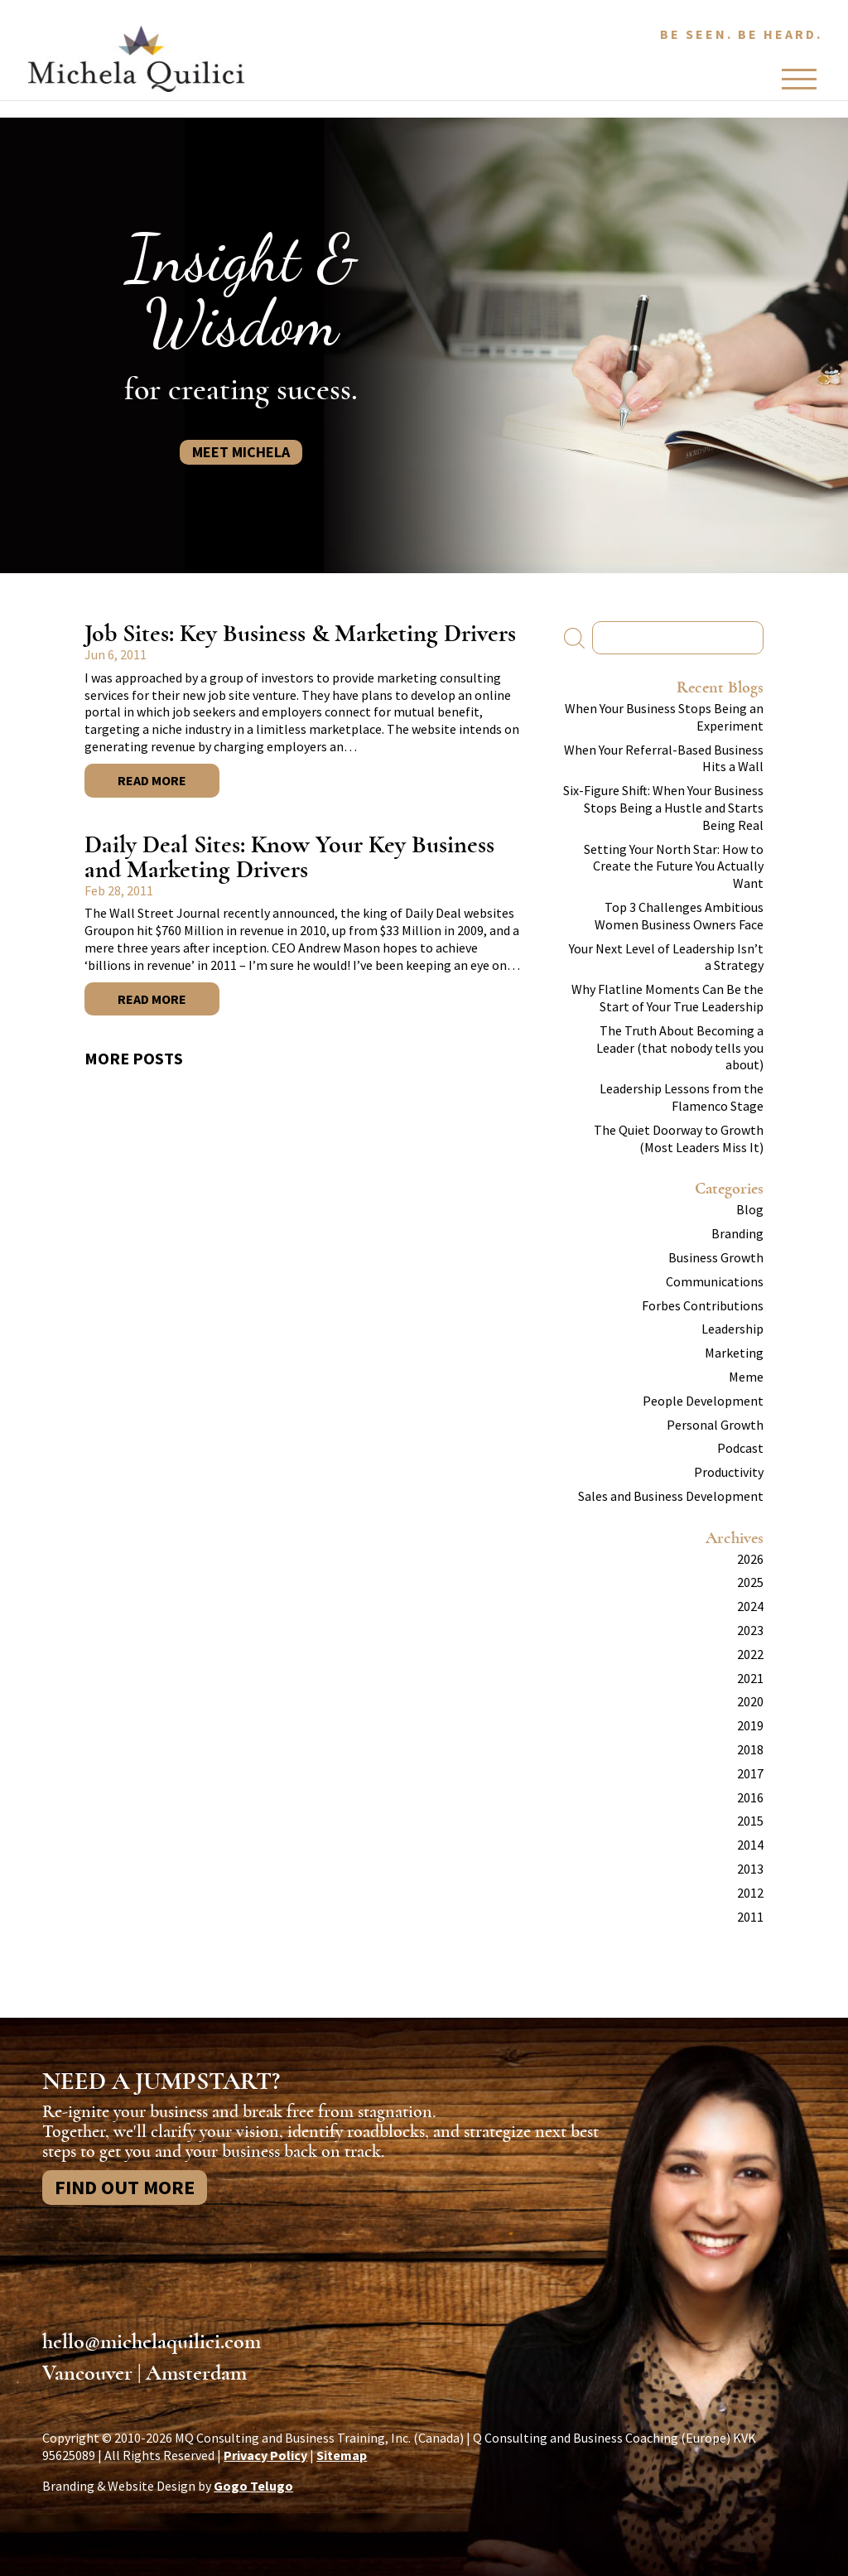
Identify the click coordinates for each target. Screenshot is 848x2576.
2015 (750, 1820)
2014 (750, 1844)
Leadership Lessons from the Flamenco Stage (682, 1097)
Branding (737, 1233)
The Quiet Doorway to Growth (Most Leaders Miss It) (679, 1138)
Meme (746, 1376)
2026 (750, 1559)
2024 (750, 1606)
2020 (750, 1701)
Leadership (732, 1328)
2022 (750, 1654)
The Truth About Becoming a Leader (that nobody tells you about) (680, 1047)
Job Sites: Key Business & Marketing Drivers (300, 633)
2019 (750, 1725)
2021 (750, 1678)
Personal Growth (715, 1424)
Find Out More (125, 2187)
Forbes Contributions (703, 1305)
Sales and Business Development (671, 1496)
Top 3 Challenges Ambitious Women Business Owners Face (679, 916)
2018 (750, 1749)
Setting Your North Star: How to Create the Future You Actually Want (674, 866)
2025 (750, 1582)
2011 (750, 1916)
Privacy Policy (265, 2455)
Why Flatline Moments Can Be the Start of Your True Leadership (667, 998)
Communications (715, 1281)
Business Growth (716, 1257)
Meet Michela (241, 451)
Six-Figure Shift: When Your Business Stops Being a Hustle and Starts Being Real (663, 807)
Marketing (734, 1352)
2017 (750, 1773)
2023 (750, 1630)
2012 (750, 1892)
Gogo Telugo (253, 2485)
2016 (750, 1797)
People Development (703, 1400)
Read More (152, 780)
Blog (750, 1209)
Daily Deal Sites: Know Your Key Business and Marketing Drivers (289, 857)
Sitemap (341, 2455)
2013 (750, 1868)
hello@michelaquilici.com (151, 2341)
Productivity (729, 1472)
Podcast (740, 1448)
